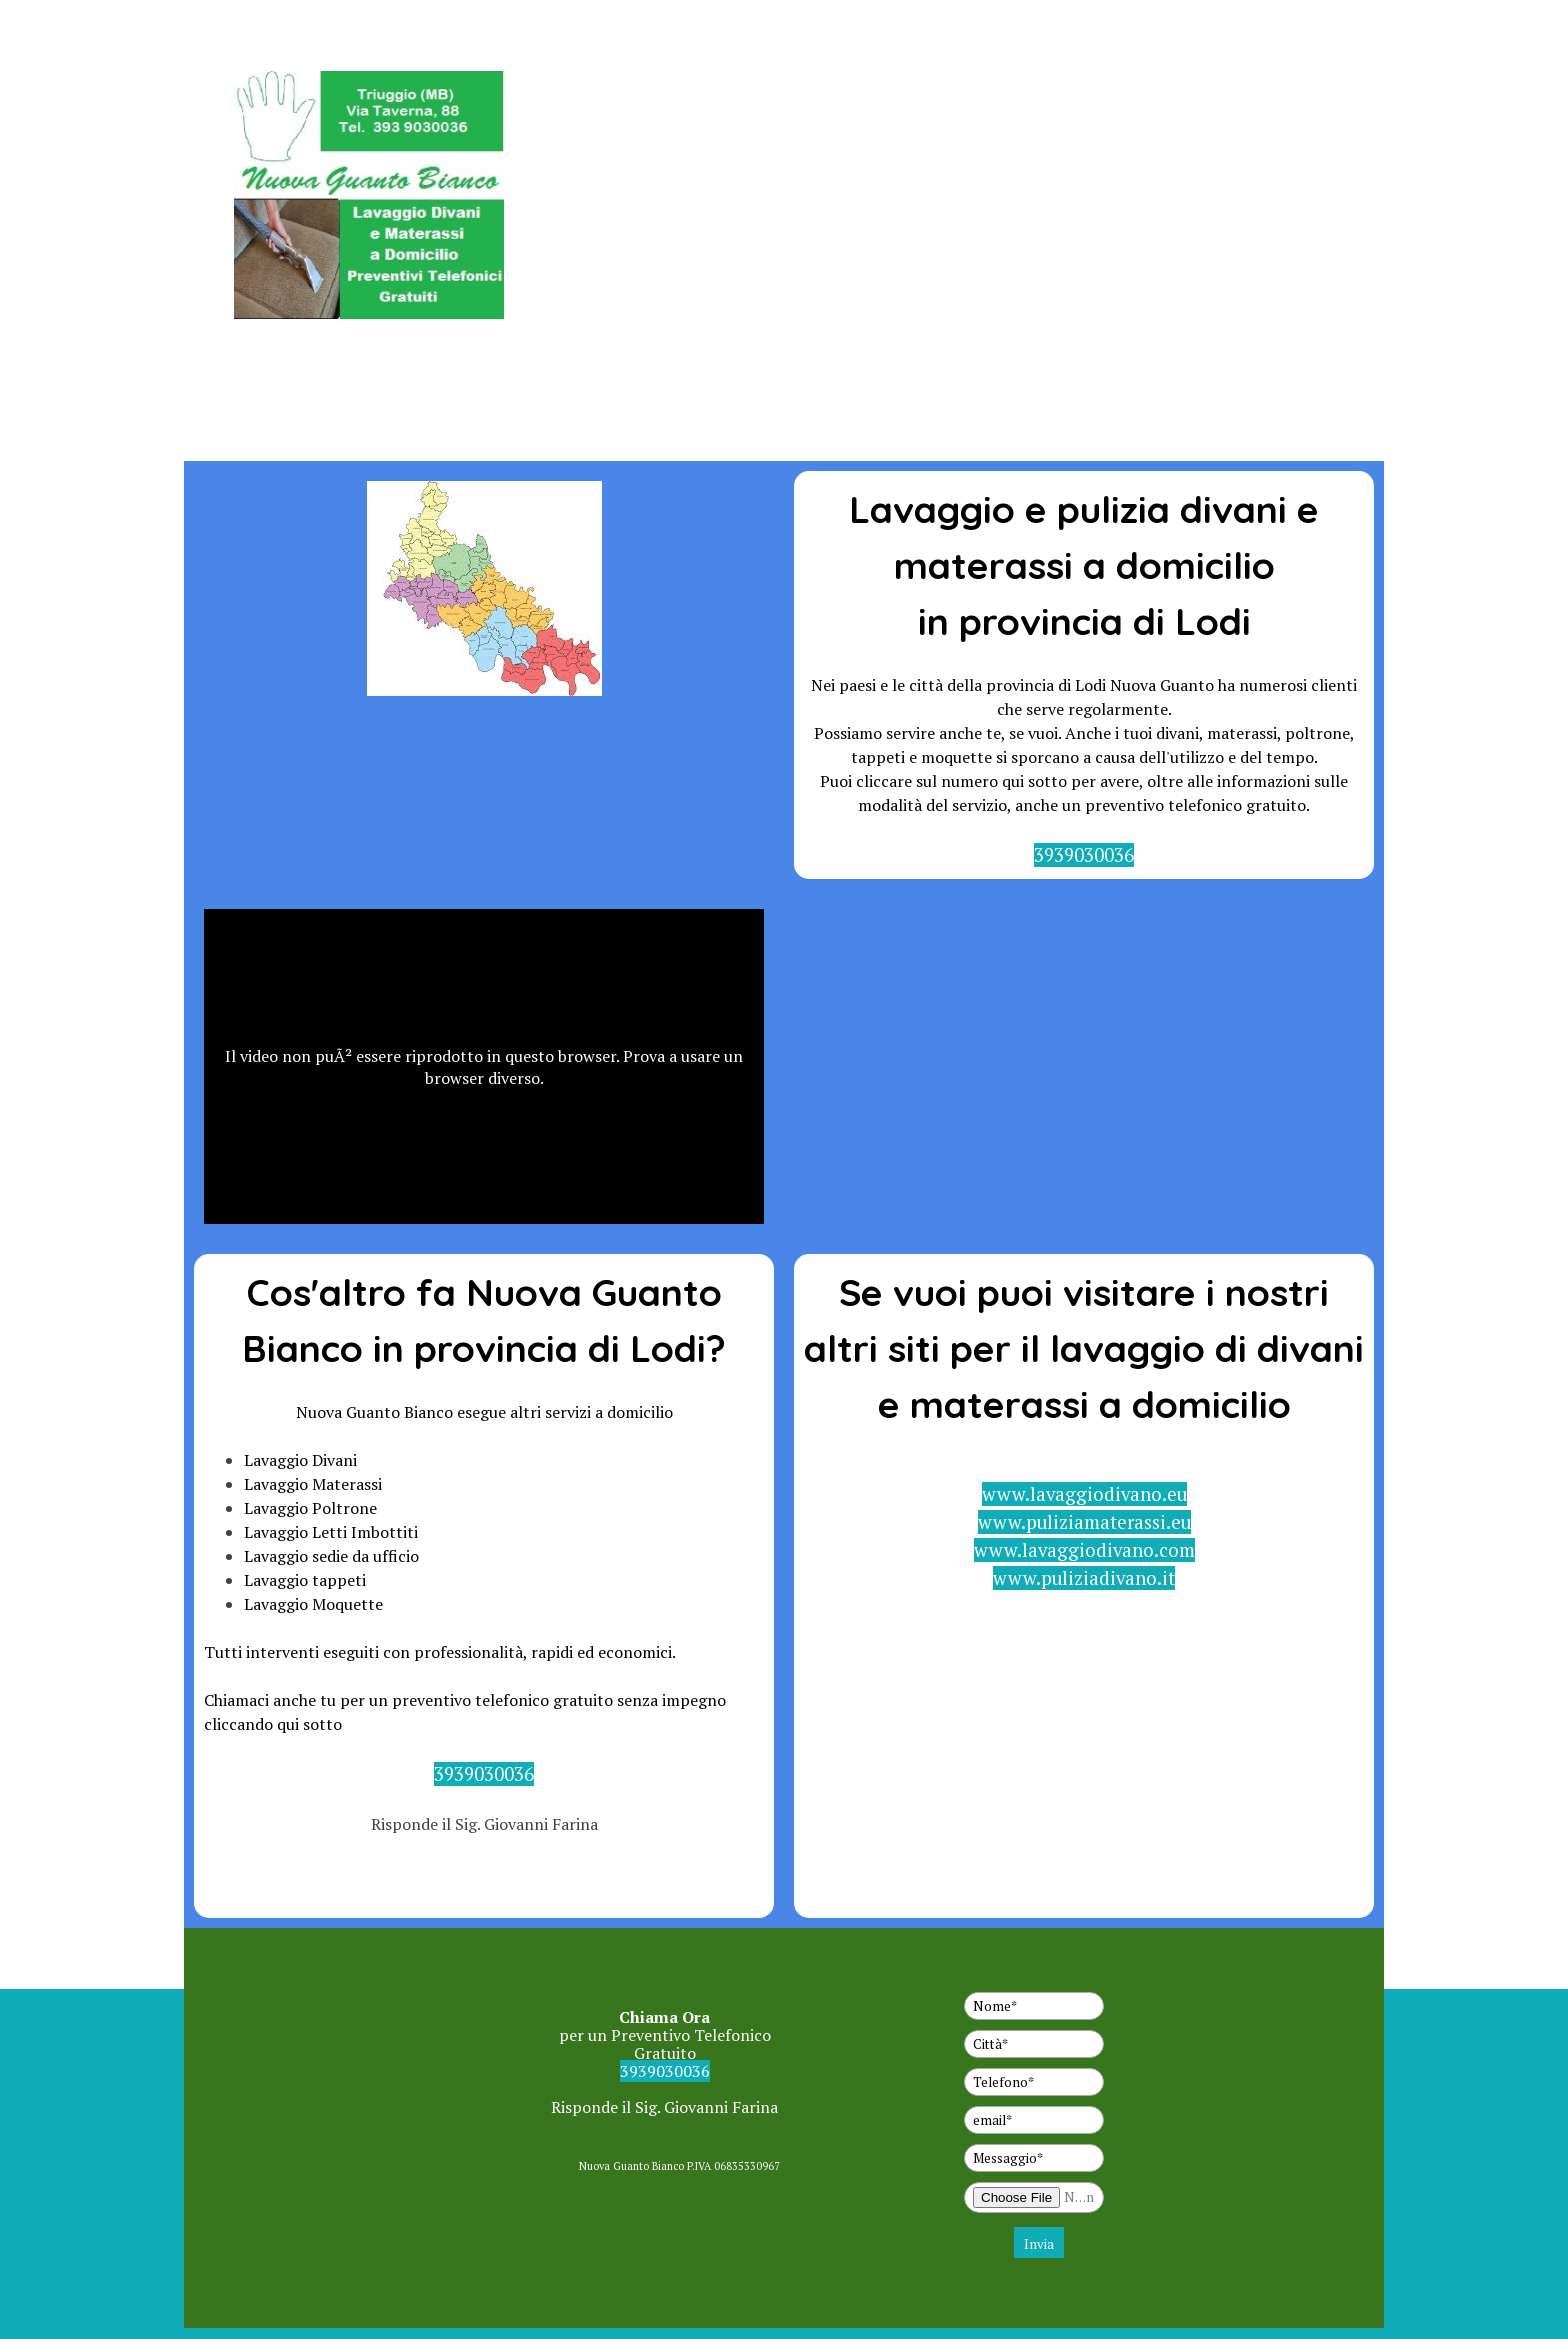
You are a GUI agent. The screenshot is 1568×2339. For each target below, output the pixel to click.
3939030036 (1084, 855)
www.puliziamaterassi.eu (1084, 1522)
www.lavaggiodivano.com (1084, 1550)
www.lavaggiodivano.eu (1084, 1494)
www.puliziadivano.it (1084, 1578)
